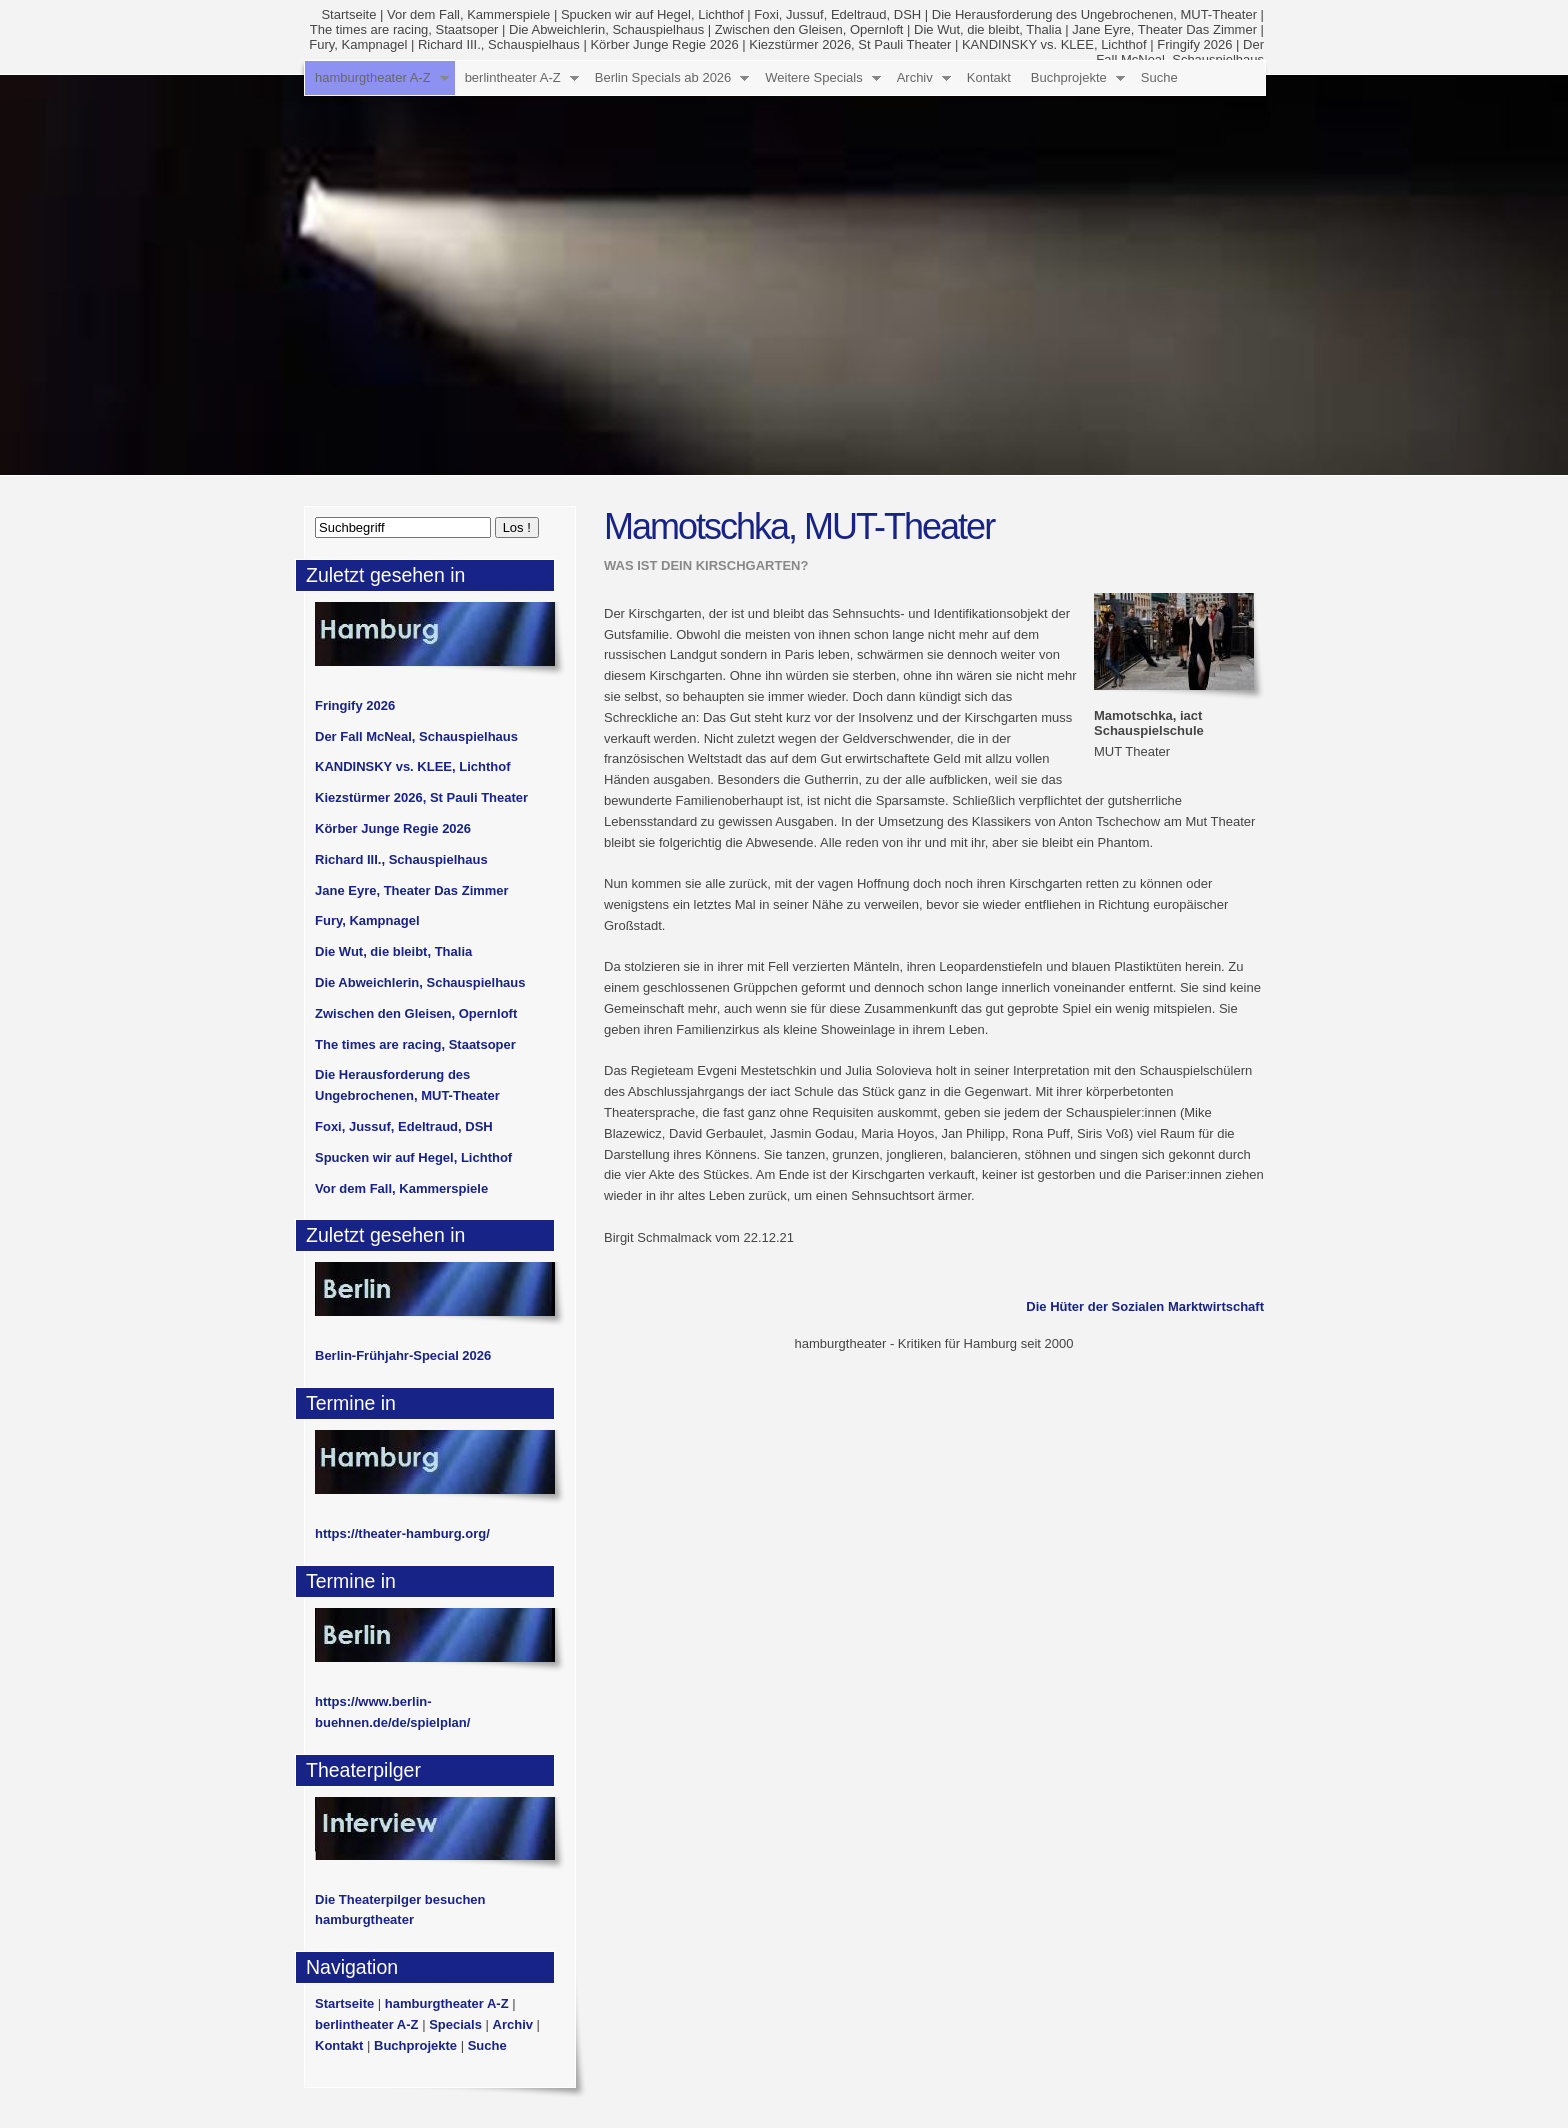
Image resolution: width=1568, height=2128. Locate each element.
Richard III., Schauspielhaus (499, 44)
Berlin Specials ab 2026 (663, 77)
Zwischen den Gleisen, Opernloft (809, 29)
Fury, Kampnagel (358, 44)
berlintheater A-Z (513, 77)
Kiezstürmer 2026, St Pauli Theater (850, 44)
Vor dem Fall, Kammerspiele (468, 14)
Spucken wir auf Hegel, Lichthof (652, 14)
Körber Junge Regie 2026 (664, 44)
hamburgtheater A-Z (373, 77)
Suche (1159, 77)
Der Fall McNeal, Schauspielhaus (416, 736)
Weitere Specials (813, 77)
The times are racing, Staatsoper (404, 29)
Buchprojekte (1069, 77)
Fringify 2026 (1194, 44)
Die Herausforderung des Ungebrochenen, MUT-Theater (1094, 14)
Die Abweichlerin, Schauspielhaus (606, 29)
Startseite (348, 14)
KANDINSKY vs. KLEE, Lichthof (1054, 44)
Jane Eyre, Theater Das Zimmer (1164, 29)
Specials (455, 2024)
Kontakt (989, 77)
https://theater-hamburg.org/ (402, 1533)
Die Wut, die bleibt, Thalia (988, 29)
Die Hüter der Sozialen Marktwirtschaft (1145, 1306)
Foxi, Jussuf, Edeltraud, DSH (837, 14)
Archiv (915, 77)
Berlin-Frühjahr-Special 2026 (403, 1355)
